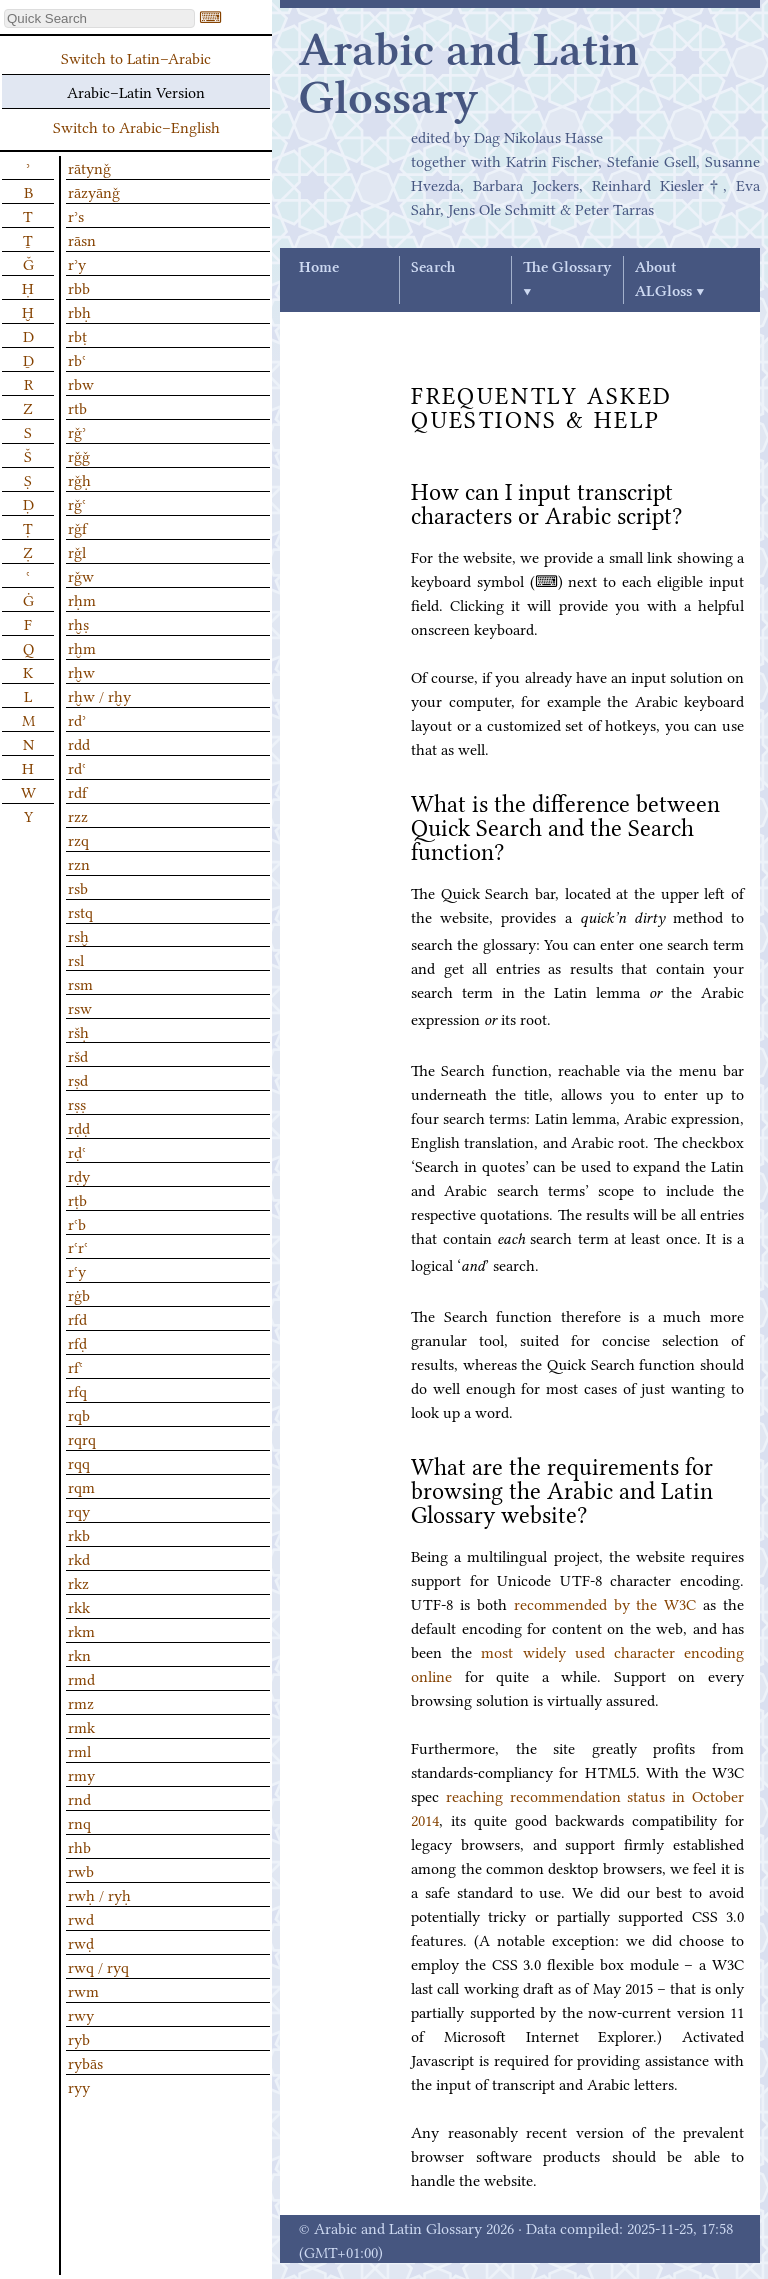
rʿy (77, 1270)
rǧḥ (79, 479)
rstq (80, 911)
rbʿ (77, 359)
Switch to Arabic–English (136, 126)
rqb (79, 1414)
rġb (79, 1294)
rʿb (77, 1223)
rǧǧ (79, 455)
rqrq (82, 1438)
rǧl (77, 551)
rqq (79, 1462)
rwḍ (81, 1942)
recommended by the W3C (605, 1603)
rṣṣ (77, 1103)
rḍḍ (79, 1127)
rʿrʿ (78, 1246)
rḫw (81, 671)
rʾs (76, 215)
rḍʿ (77, 1151)
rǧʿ (77, 503)
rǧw (81, 575)
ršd (78, 1055)
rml (79, 1750)
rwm (83, 1990)
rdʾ (77, 719)
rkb (79, 1534)
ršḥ (78, 1031)
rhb (79, 1846)
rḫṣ (78, 623)
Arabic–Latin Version (136, 91)
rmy (81, 1774)
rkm (81, 1630)
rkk (79, 1606)
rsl (76, 959)
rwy (81, 2014)
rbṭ (77, 335)
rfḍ (77, 1342)
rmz (81, 1702)
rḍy (79, 1175)
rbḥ (79, 311)
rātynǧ (89, 167)
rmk (81, 1726)
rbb (79, 287)
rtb (77, 407)
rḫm (82, 647)
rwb (81, 1870)
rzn (79, 863)
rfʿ (75, 1366)
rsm (80, 983)
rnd (79, 1798)
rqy (79, 1510)
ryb (79, 2038)
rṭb (77, 1199)
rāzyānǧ (94, 191)
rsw (80, 1007)
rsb (78, 887)
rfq (77, 1390)
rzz (78, 815)
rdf (77, 791)
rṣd (78, 1079)
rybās (85, 2062)
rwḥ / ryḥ (99, 1894)
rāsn (82, 239)
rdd (79, 743)
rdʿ (77, 767)
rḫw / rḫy (99, 695)
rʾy (77, 263)
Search (433, 268)
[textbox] (99, 18)
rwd (81, 1918)
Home (319, 268)
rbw (81, 383)
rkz (78, 1582)
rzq (78, 839)
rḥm (82, 599)
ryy (79, 2086)
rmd (81, 1678)
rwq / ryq (98, 1966)
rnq (79, 1822)
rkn (79, 1654)
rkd (79, 1558)
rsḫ (78, 935)
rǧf (77, 527)
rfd (77, 1318)
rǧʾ (77, 431)
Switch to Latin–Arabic (136, 57)
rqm (81, 1486)
